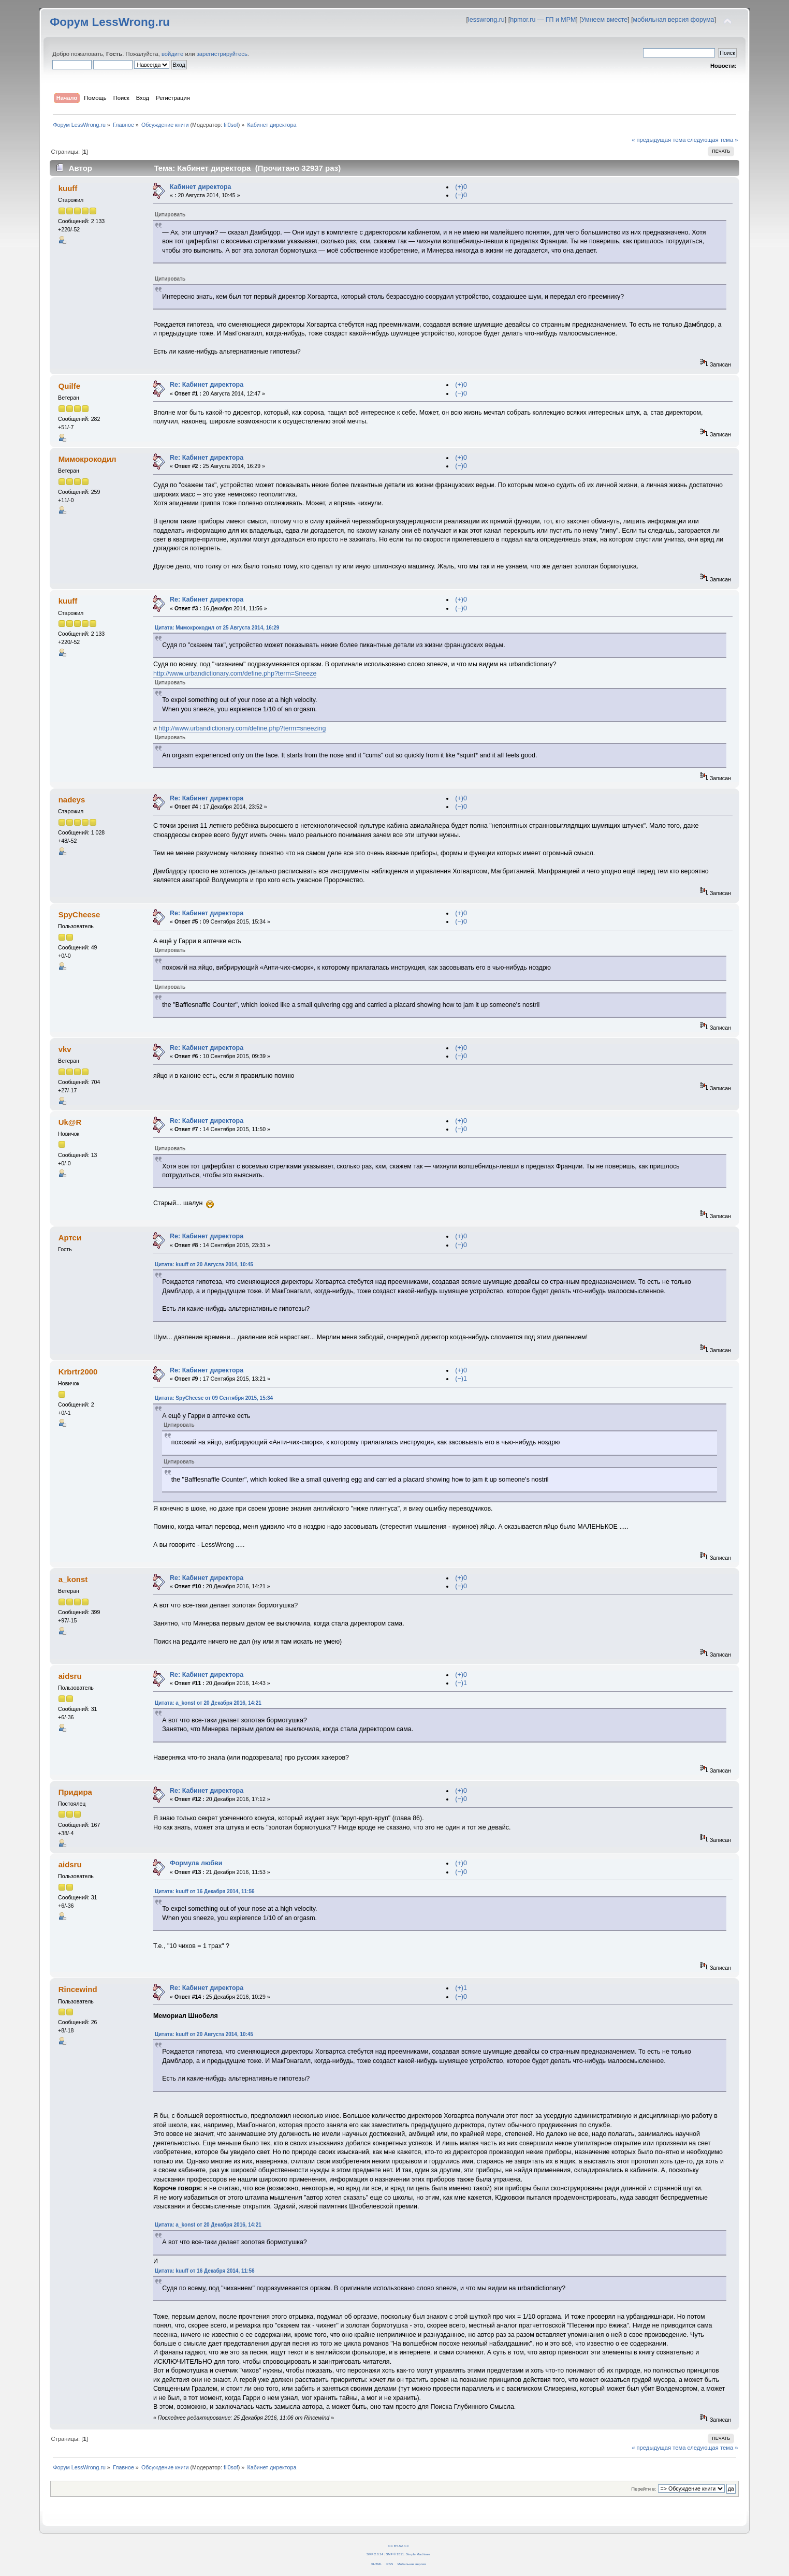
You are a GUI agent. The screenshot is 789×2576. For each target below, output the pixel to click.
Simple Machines (418, 2554)
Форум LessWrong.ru (110, 22)
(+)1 (461, 1988)
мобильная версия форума (673, 19)
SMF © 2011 (395, 2554)
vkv (65, 1049)
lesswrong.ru (486, 19)
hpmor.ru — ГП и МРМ (543, 19)
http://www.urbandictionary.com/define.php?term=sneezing (242, 728)
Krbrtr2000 (78, 1371)
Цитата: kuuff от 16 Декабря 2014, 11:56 (205, 1891)
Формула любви (196, 1863)
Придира (75, 1792)
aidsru (70, 1676)
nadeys (72, 799)
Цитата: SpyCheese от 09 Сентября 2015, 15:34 (214, 1398)
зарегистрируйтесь (222, 54)
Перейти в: (643, 2489)
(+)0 (461, 187)
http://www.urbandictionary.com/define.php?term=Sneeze (234, 673)
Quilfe (69, 386)
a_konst (73, 1579)
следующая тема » (713, 140)
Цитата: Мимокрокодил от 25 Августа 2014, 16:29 (217, 628)
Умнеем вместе (604, 19)
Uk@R (70, 1122)
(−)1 (461, 1378)
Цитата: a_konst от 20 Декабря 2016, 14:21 (208, 1703)
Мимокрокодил (87, 459)
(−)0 (461, 195)
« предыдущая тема (658, 140)
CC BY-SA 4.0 (398, 2546)
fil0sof (231, 125)
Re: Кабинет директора (206, 384)
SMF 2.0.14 (375, 2554)
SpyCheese (79, 914)
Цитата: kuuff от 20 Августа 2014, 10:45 (204, 1264)
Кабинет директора (200, 187)
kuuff (68, 188)
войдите (172, 54)
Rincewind (78, 1989)
